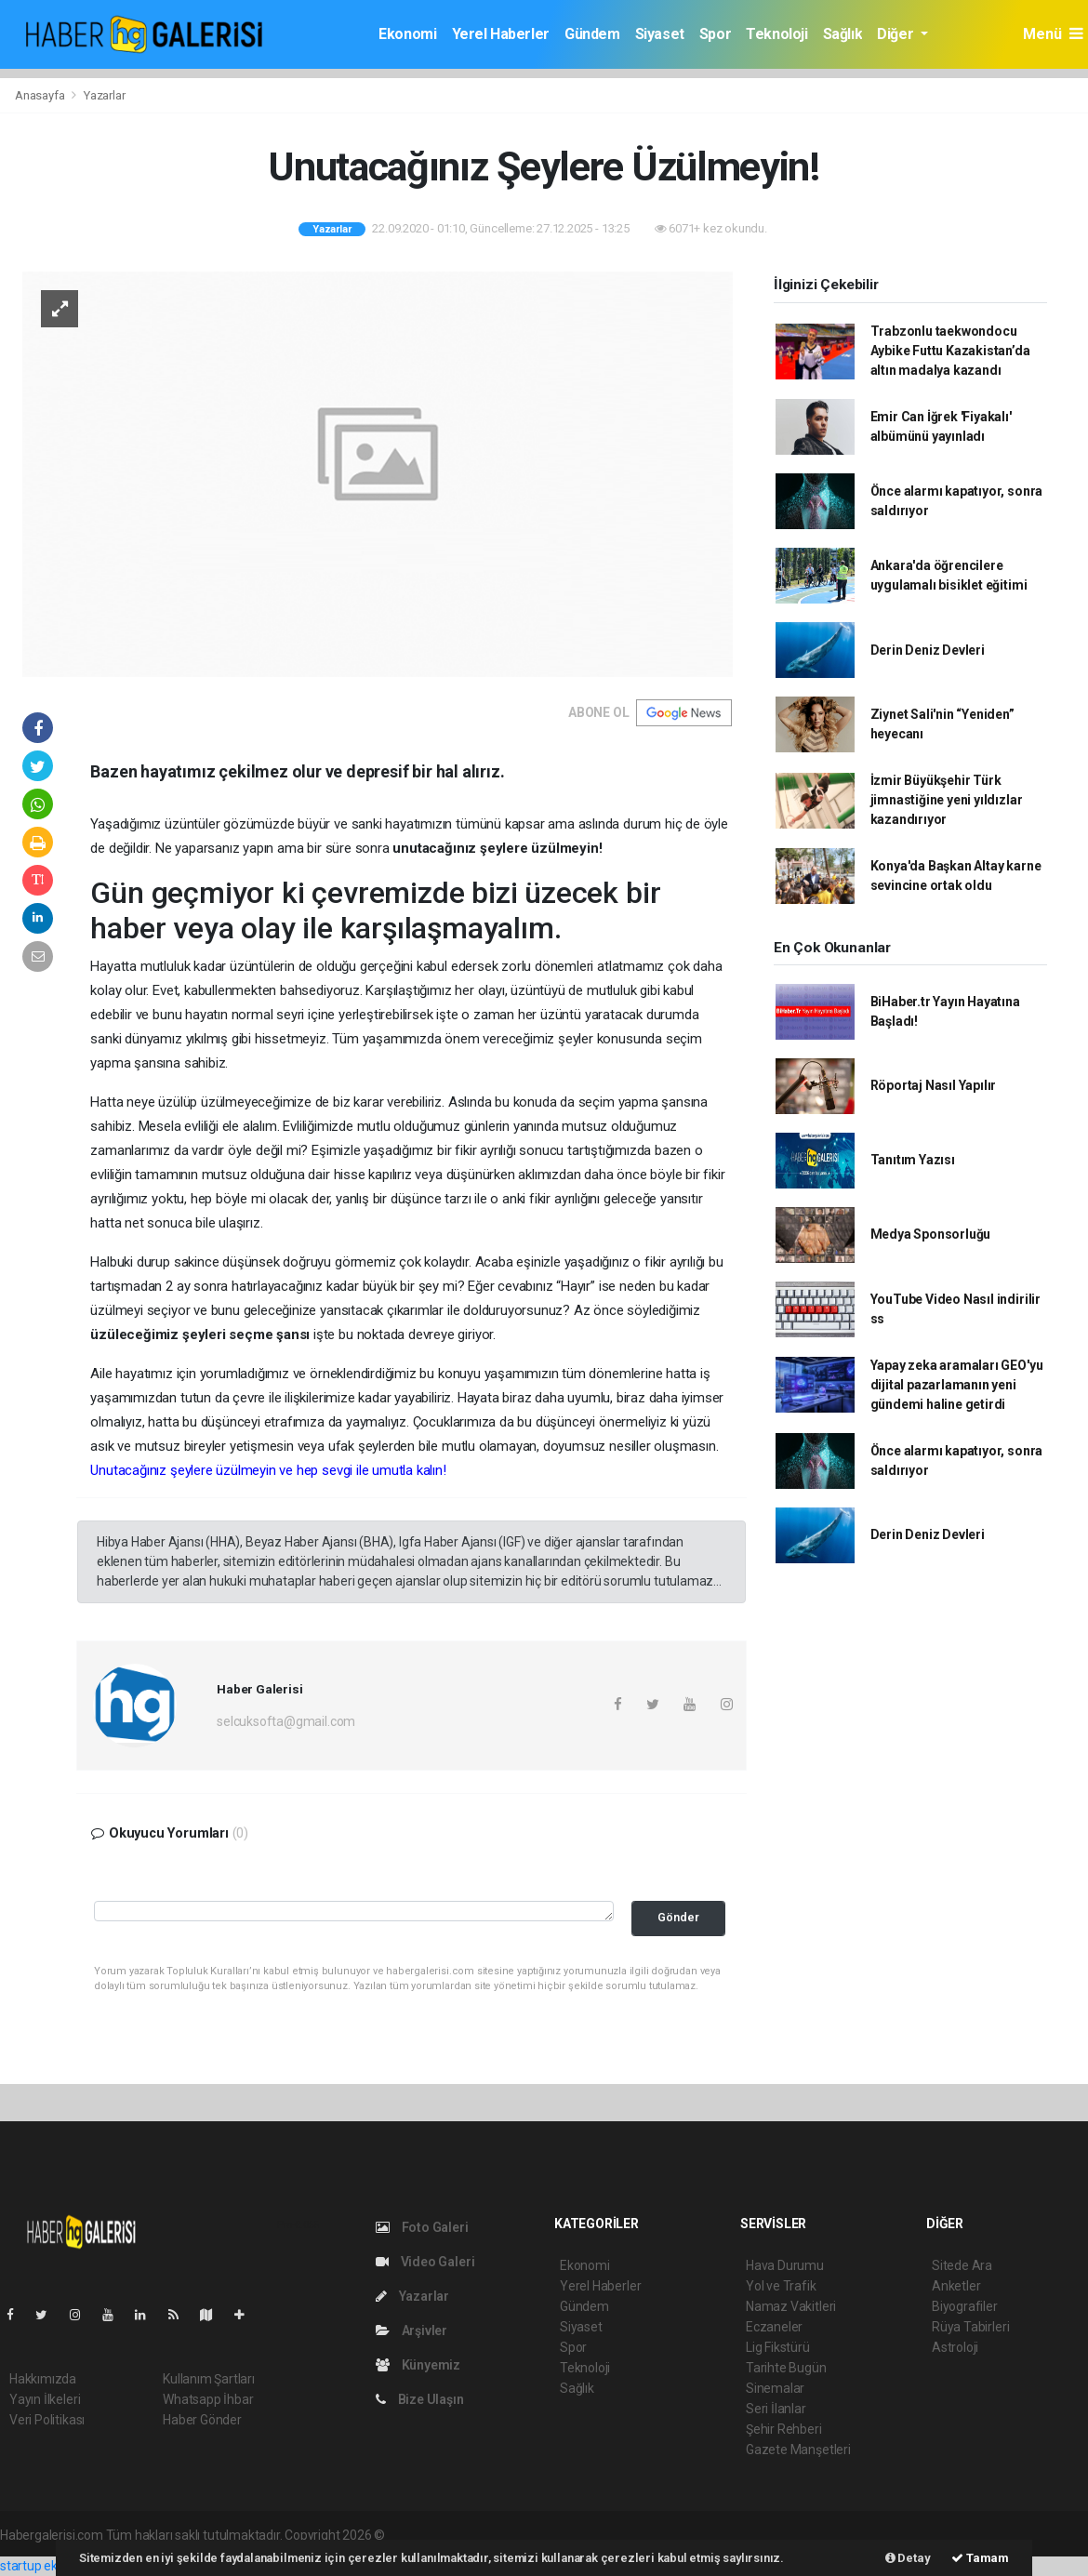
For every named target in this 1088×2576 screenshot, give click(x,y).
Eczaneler (774, 2326)
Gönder (678, 1917)
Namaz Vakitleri (791, 2306)
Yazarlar (104, 95)
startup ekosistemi (53, 2565)
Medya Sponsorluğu (930, 1234)
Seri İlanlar (776, 2408)
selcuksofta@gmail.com (286, 1721)
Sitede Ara (962, 2265)
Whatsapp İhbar (208, 2399)
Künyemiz (418, 2364)
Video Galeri (425, 2261)
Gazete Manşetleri (798, 2449)
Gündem (592, 34)
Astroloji (955, 2347)
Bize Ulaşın (420, 2399)
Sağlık (843, 34)
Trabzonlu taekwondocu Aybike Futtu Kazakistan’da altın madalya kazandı (950, 351)
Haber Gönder (202, 2419)
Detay (908, 2558)
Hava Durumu (785, 2265)
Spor (715, 34)
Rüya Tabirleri (970, 2326)
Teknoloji (776, 34)
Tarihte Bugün (786, 2367)
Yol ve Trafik (781, 2285)
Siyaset (659, 34)
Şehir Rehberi (784, 2429)
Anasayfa (41, 95)
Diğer (897, 34)
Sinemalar (775, 2388)
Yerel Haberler (501, 34)
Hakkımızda (42, 2378)
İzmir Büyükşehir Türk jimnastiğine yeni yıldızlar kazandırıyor (946, 800)
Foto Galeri (422, 2227)
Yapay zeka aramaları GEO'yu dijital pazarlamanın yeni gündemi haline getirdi (956, 1385)
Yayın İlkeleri (44, 2399)
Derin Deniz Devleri (927, 650)
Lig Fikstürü (778, 2347)
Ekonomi (407, 34)
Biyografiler (965, 2306)
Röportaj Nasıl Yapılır (933, 1085)
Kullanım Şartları (209, 2378)
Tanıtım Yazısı (912, 1159)
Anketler (956, 2285)
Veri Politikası (47, 2419)
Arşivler (411, 2330)
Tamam (980, 2558)
